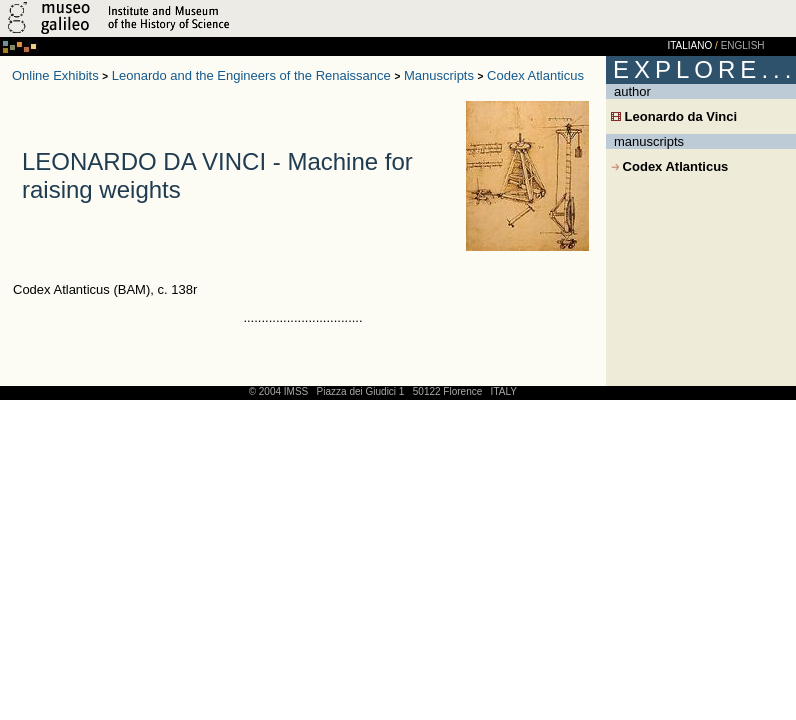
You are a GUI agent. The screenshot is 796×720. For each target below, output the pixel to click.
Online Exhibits (55, 75)
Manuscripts (439, 75)
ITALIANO (689, 45)
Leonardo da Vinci (674, 116)
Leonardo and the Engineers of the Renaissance (251, 75)
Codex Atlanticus (535, 75)
